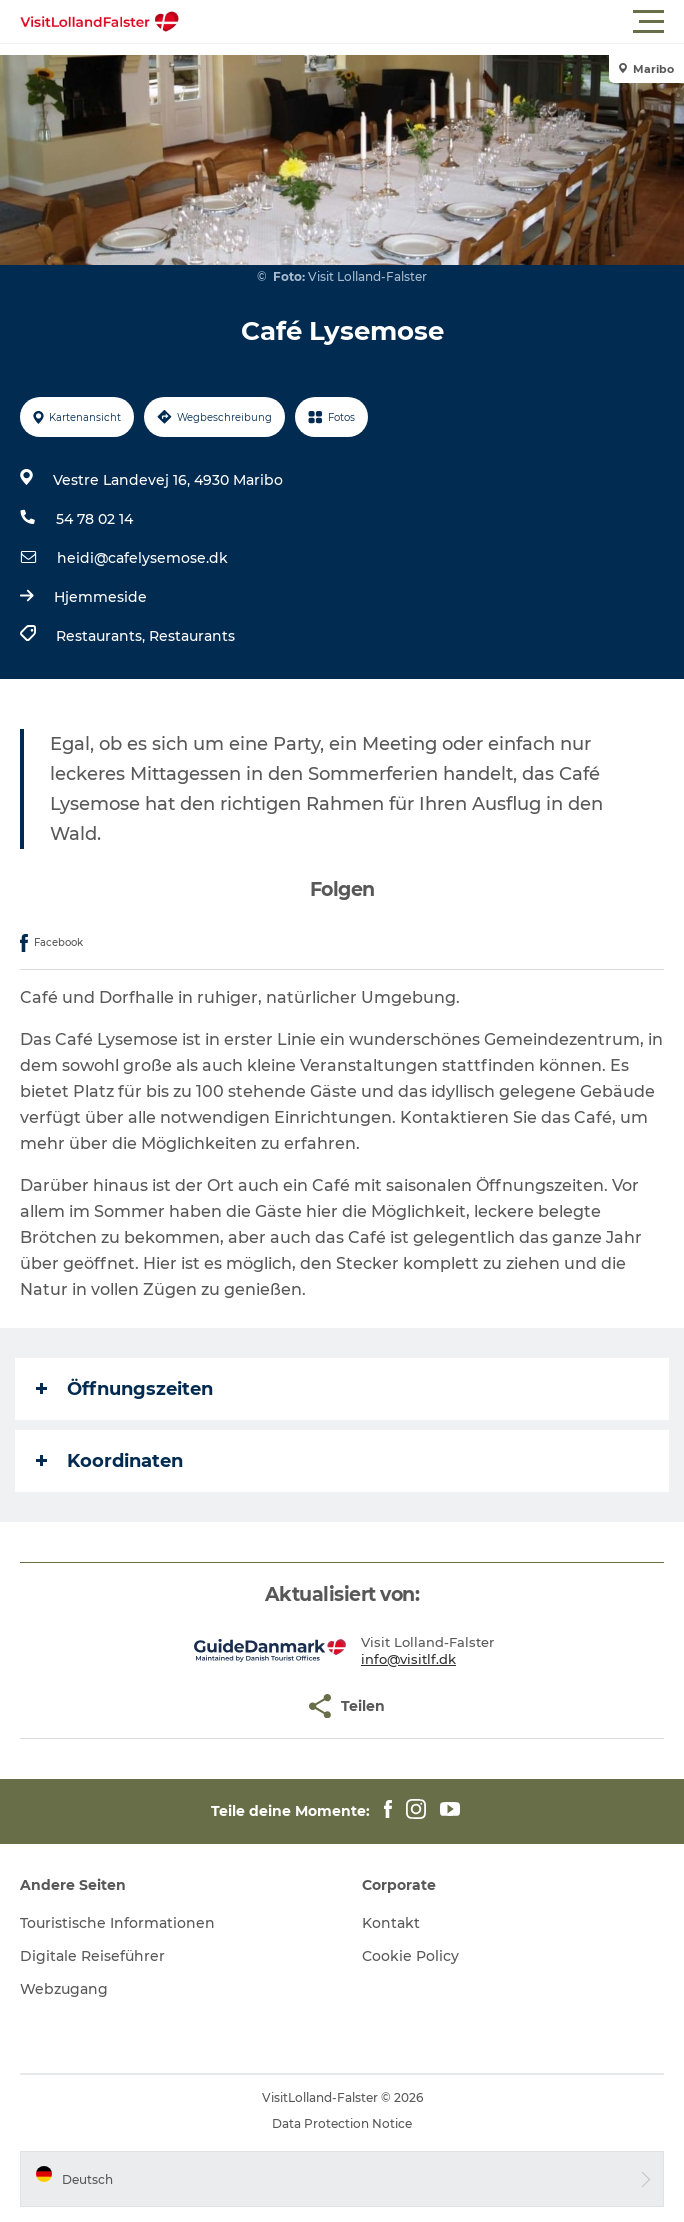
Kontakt (391, 1923)
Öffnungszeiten (124, 1389)
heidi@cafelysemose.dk (142, 558)
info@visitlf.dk (408, 1659)
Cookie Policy (410, 1956)
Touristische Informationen (117, 1923)
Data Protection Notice (342, 2123)
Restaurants (192, 636)
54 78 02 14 (94, 519)
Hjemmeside (100, 597)
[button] (432, 22)
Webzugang (64, 1989)
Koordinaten (109, 1461)
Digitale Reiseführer (92, 1956)
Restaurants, (102, 636)
